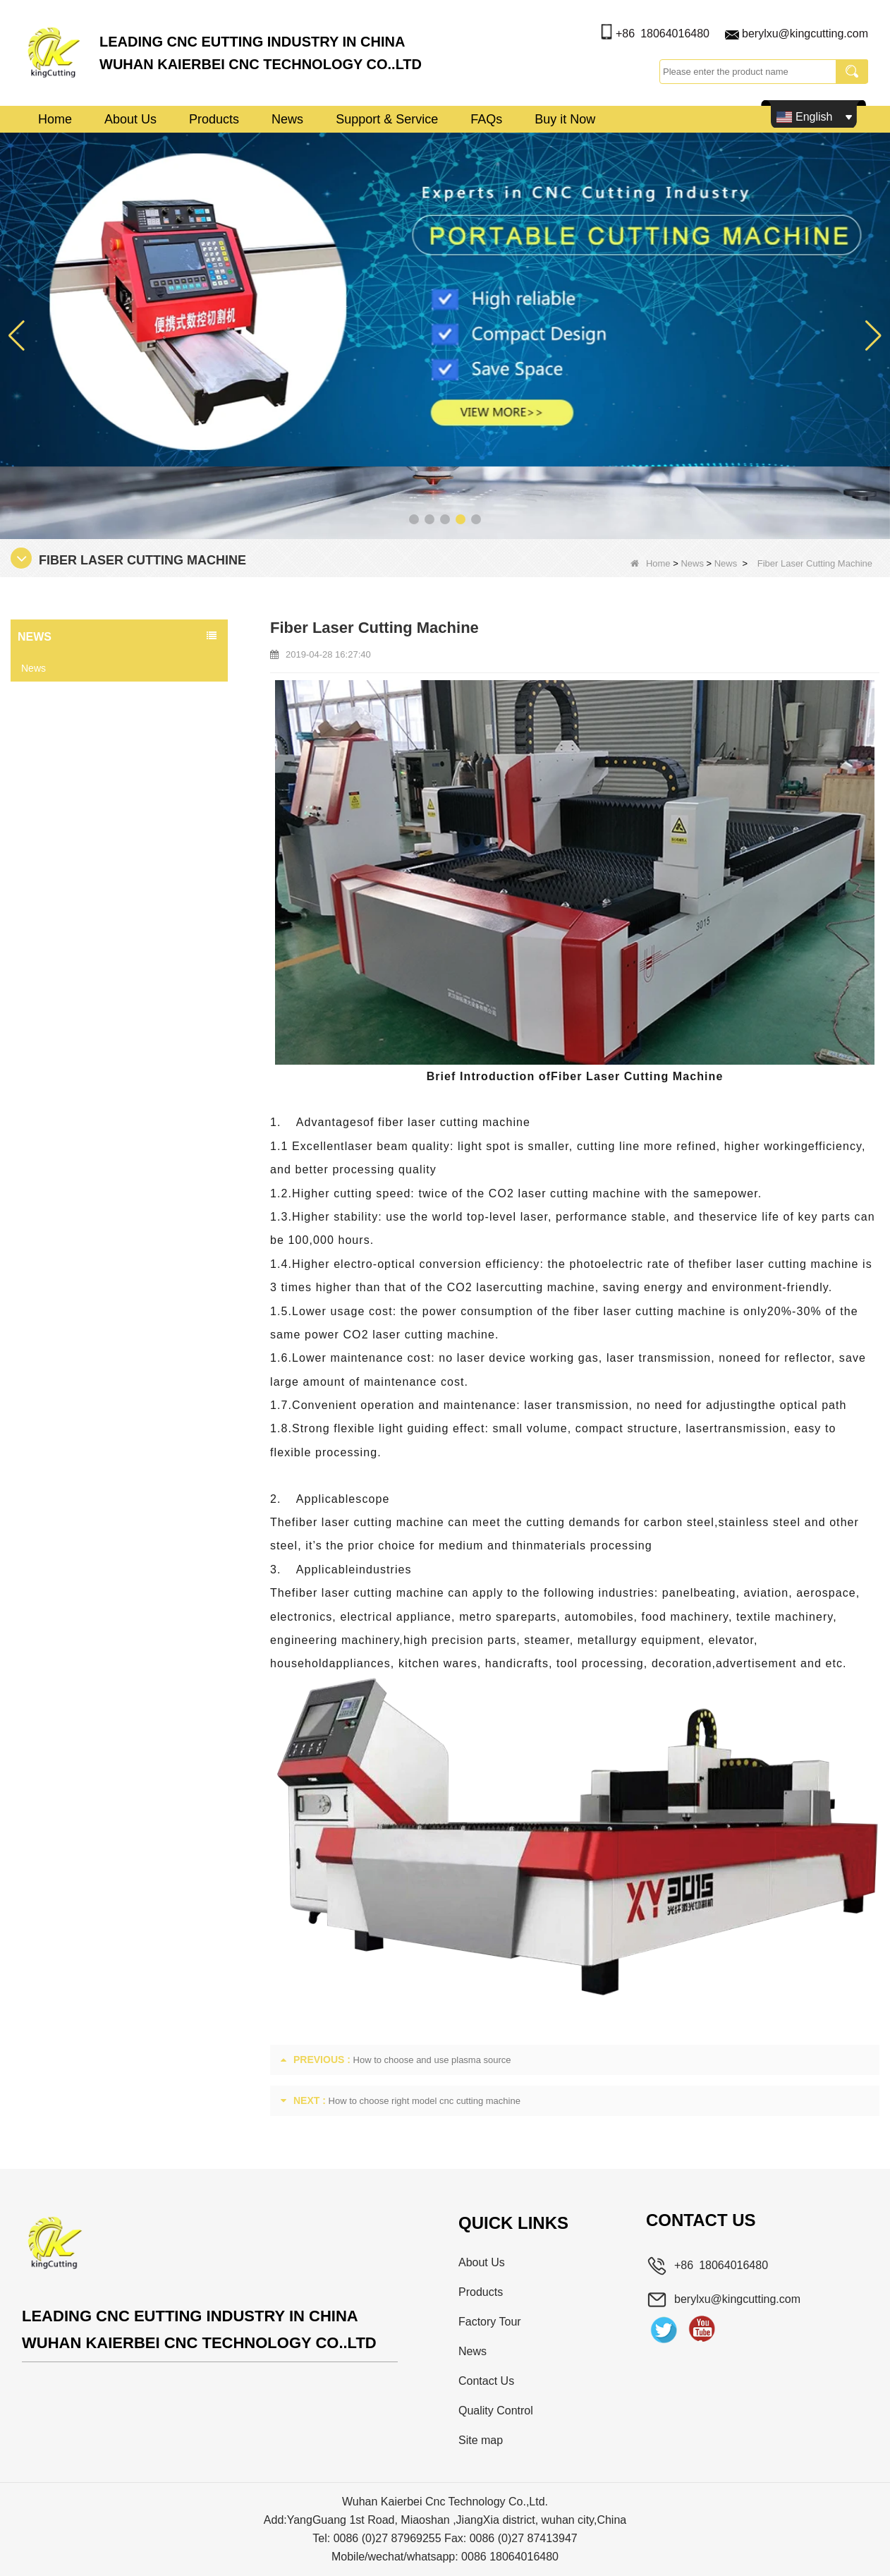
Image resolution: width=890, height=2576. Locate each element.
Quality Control (495, 2411)
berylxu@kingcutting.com (805, 34)
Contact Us (486, 2381)
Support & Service (387, 119)
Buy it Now (565, 119)
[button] (414, 519)
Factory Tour (489, 2322)
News (287, 119)
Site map (480, 2440)
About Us (130, 119)
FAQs (486, 119)
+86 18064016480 (662, 34)
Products (214, 119)
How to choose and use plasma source (432, 2060)
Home (55, 119)
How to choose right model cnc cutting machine (424, 2101)
